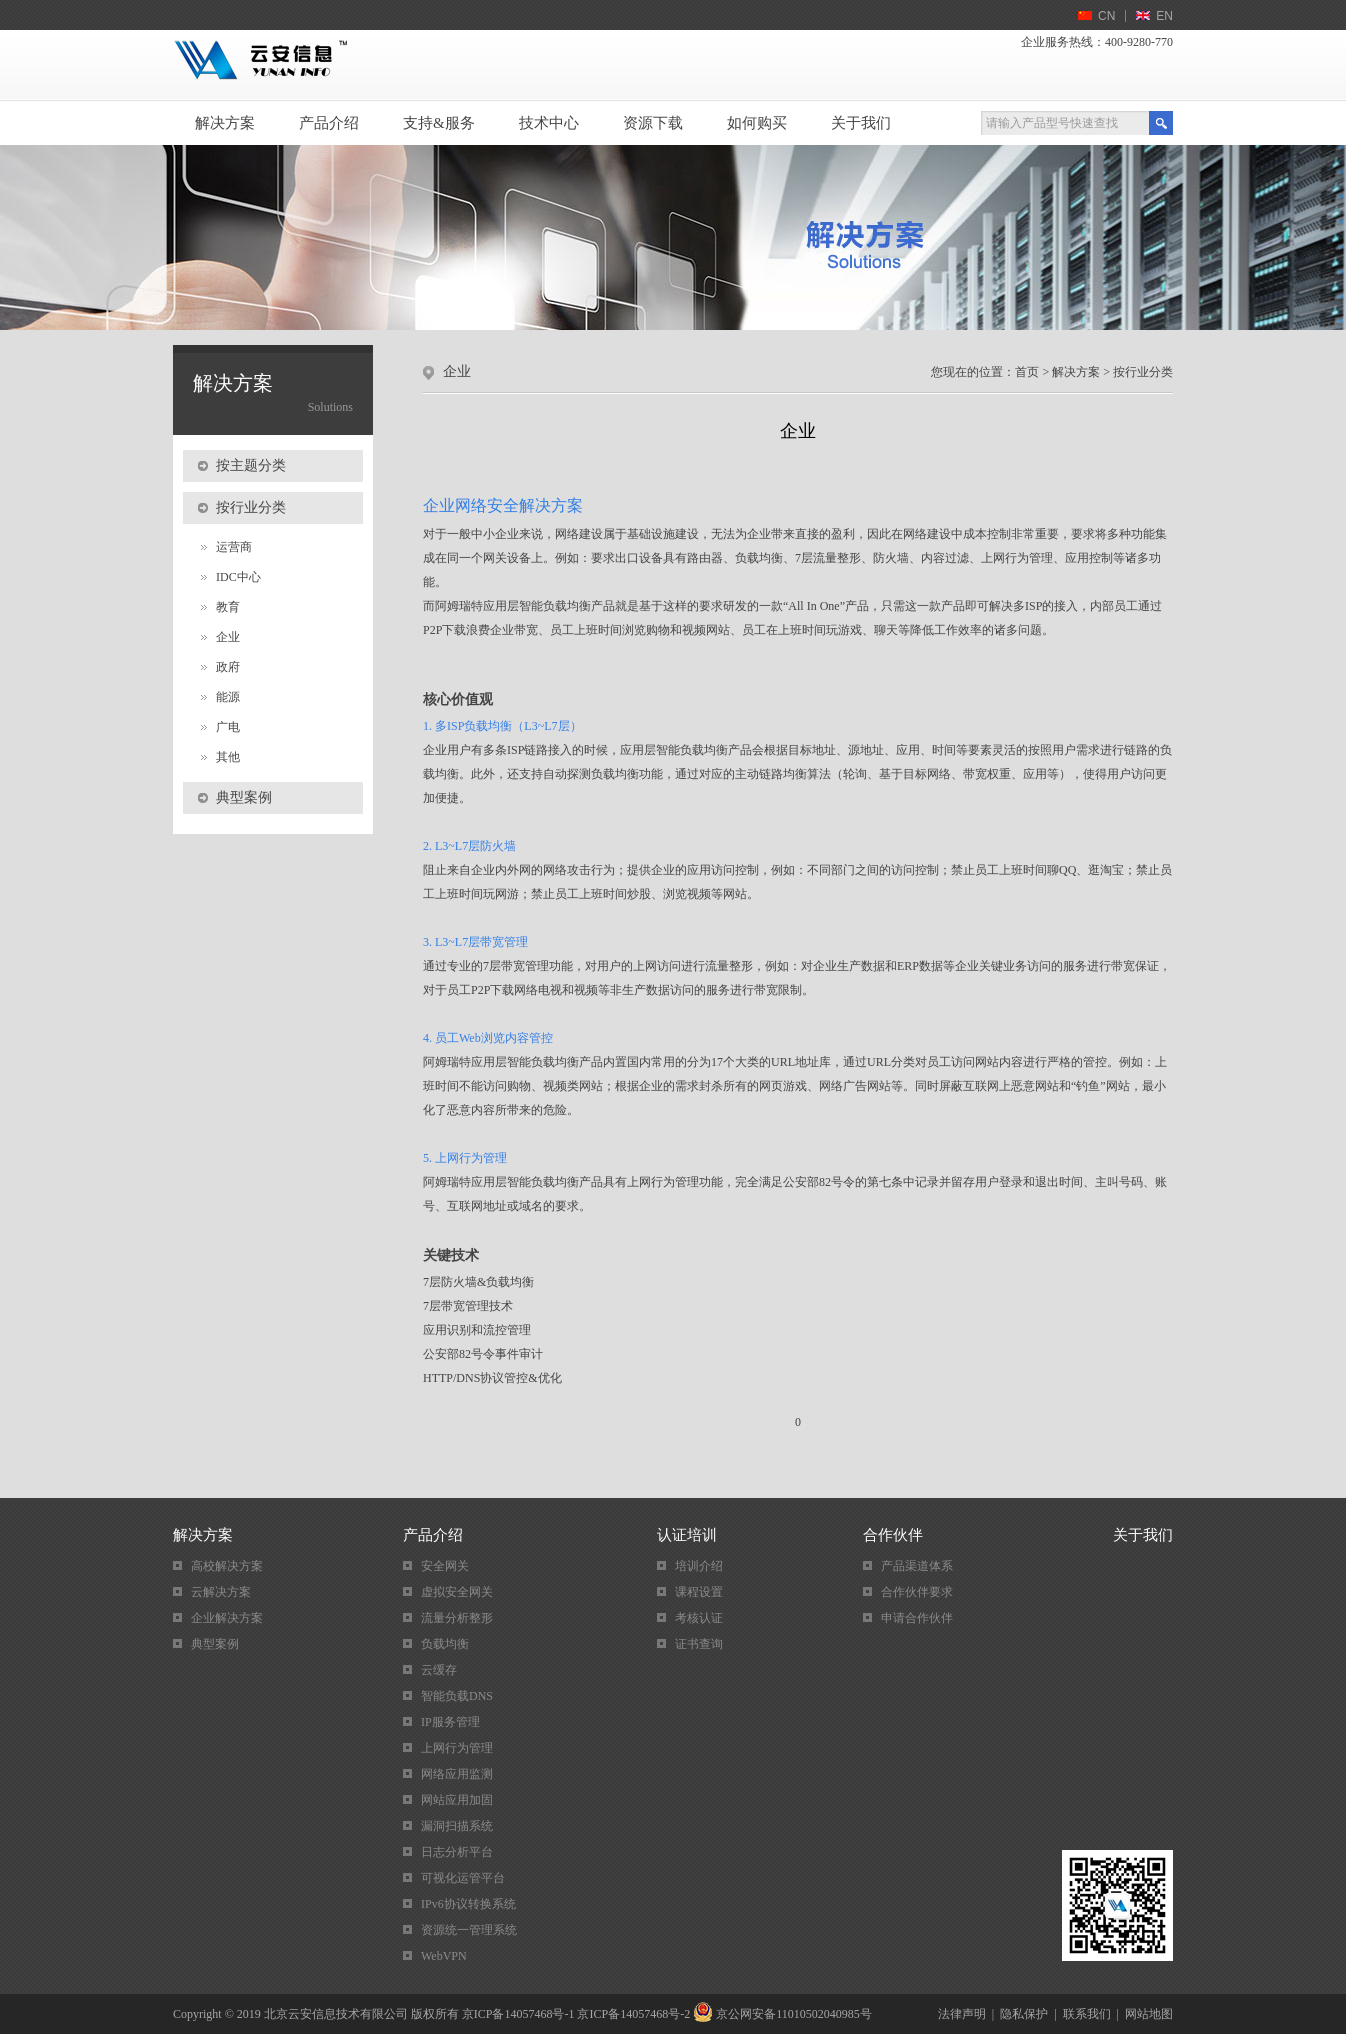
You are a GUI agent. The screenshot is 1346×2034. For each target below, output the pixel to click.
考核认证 (699, 1618)
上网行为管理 (457, 1748)
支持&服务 (439, 123)
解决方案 (225, 123)
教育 (228, 607)
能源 (228, 697)
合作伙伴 (893, 1535)
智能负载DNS (457, 1696)
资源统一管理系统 (469, 1930)
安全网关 (445, 1566)
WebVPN (444, 1956)
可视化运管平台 (463, 1878)
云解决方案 (221, 1592)
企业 (228, 637)
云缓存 (439, 1670)
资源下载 (653, 123)
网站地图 (1149, 2014)
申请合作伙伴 (917, 1618)
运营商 (234, 547)
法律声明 (962, 2014)
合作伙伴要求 (917, 1592)
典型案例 (215, 1644)
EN (1164, 16)
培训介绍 (699, 1566)
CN (1106, 16)
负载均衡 (445, 1644)
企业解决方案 (227, 1618)
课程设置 (699, 1592)
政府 (228, 667)
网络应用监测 (457, 1774)
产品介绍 (329, 123)
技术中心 (549, 123)
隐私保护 (1024, 2014)
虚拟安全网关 (457, 1592)
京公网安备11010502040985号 (794, 2014)
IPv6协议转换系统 (468, 1904)
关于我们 (861, 123)
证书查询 (699, 1644)
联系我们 (1087, 2014)
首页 (1027, 372)
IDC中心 (238, 577)
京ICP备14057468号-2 (633, 2014)
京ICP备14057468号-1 (518, 2014)
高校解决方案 (227, 1566)
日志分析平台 (457, 1852)
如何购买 (757, 123)
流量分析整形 (457, 1618)
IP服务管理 (450, 1722)
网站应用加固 (457, 1800)
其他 (228, 757)
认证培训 (687, 1535)
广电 (228, 727)
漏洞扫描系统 (457, 1826)
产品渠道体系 (917, 1566)
